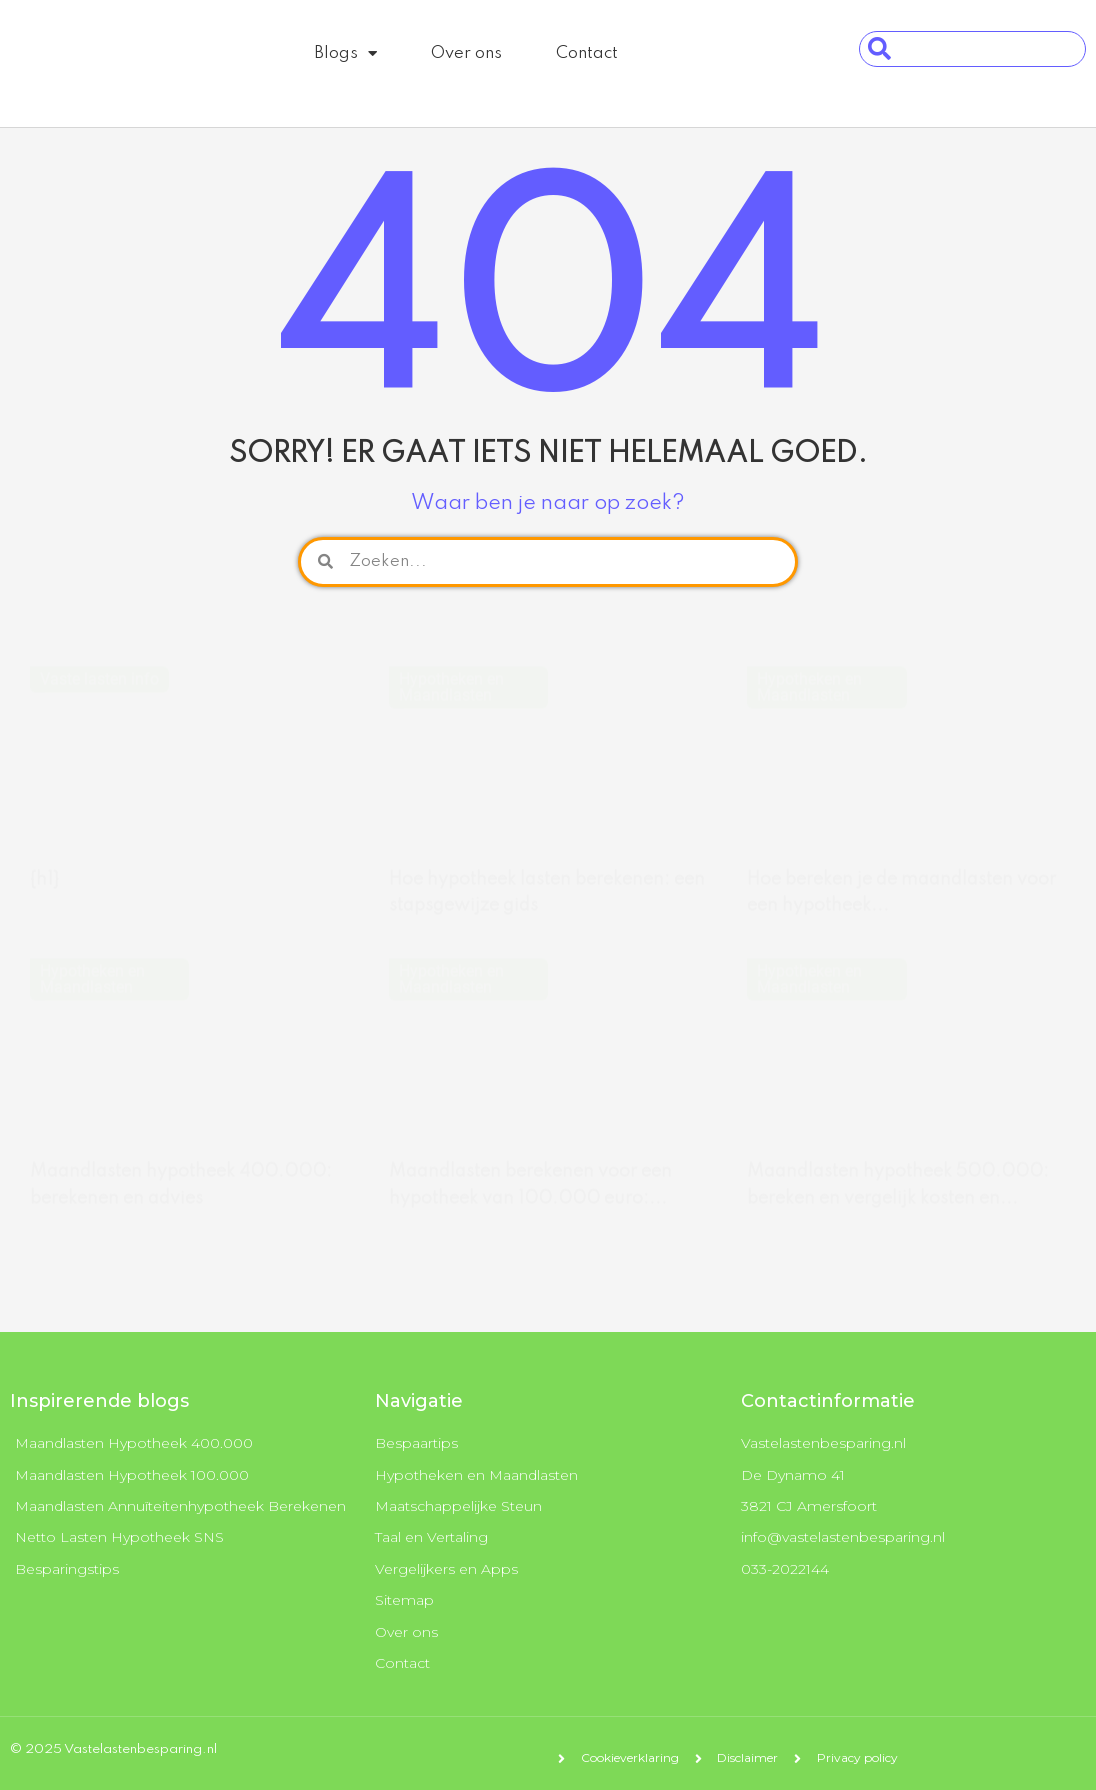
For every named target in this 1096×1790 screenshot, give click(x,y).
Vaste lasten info (99, 659)
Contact (587, 53)
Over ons (466, 53)
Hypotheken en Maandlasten (451, 667)
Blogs (345, 53)
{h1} (44, 860)
